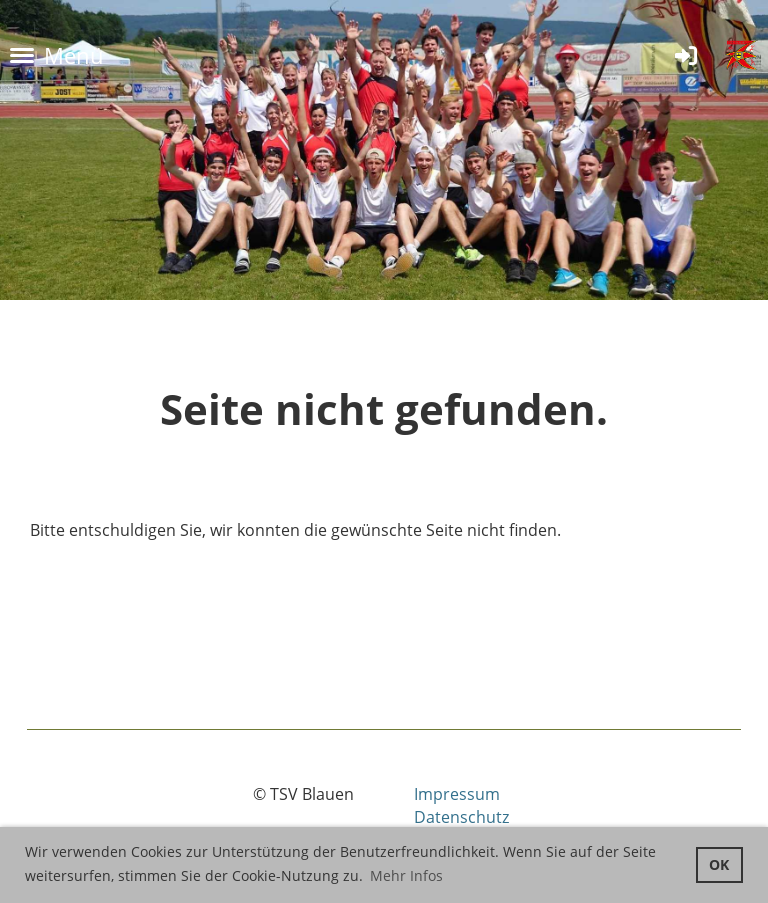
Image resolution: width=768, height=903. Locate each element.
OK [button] (719, 864)
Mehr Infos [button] (406, 875)
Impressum (457, 794)
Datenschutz (461, 817)
